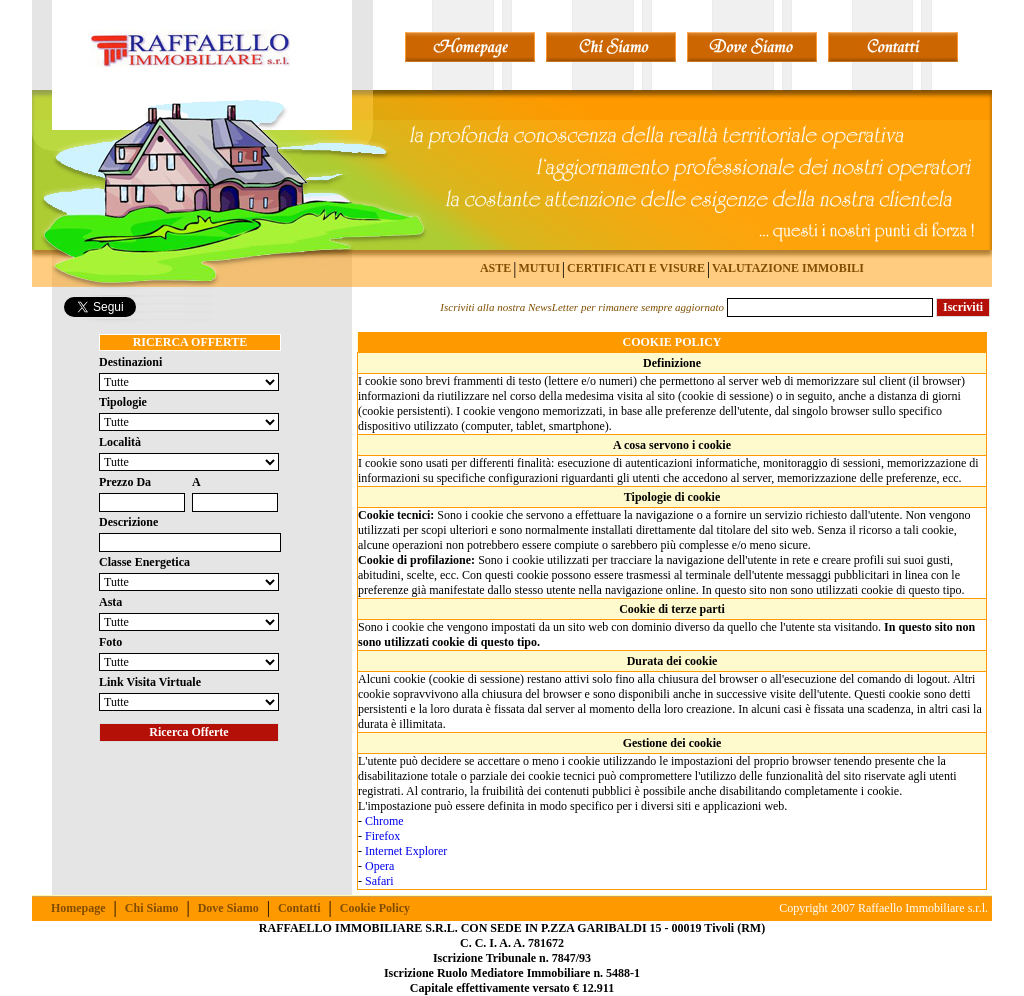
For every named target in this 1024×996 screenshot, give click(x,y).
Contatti (299, 908)
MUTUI (539, 268)
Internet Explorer (406, 851)
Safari (379, 881)
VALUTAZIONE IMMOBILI (788, 268)
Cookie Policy (375, 908)
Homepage (78, 908)
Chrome (384, 821)
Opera (379, 866)
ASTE (495, 268)
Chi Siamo (152, 908)
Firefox (382, 836)
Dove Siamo (228, 908)
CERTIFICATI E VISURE (636, 268)
